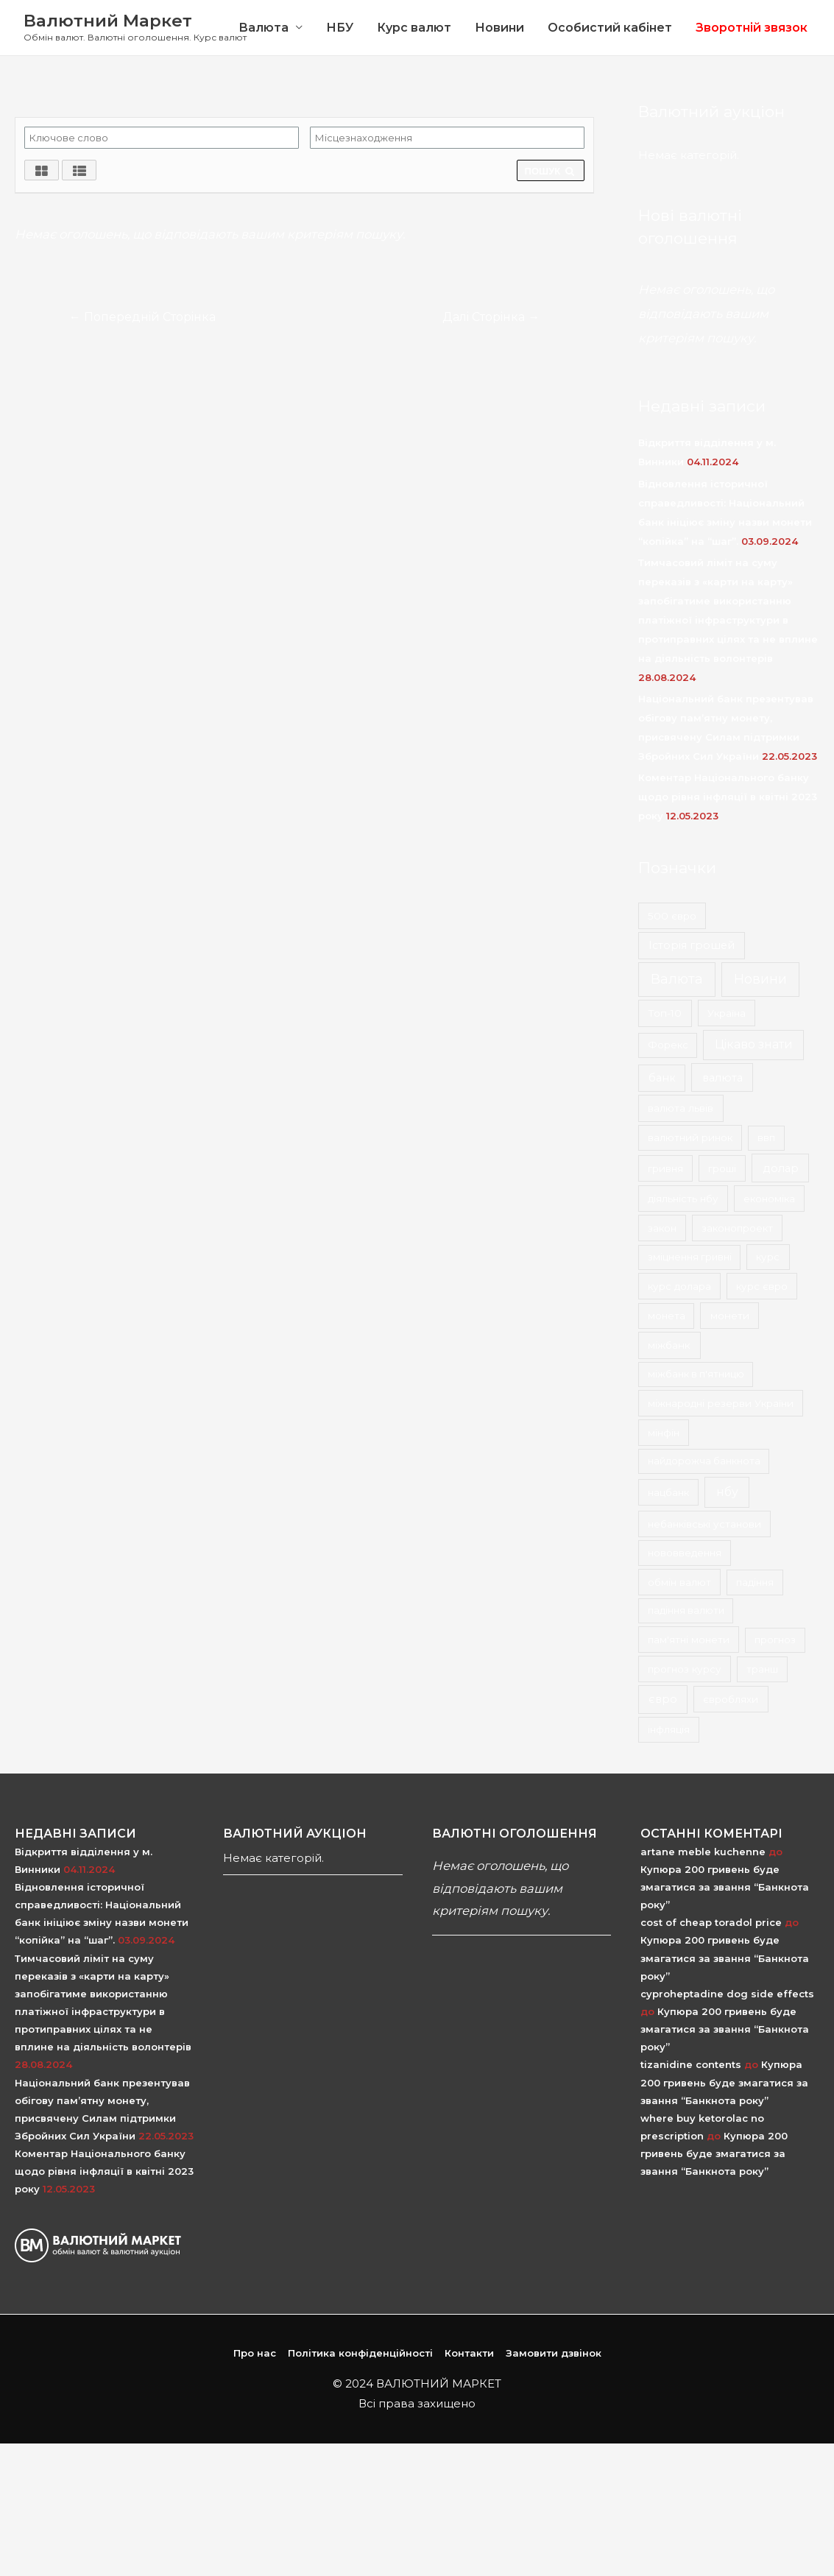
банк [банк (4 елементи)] (662, 1077)
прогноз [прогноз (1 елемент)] (775, 1639)
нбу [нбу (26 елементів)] (727, 1492)
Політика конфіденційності (360, 2354)
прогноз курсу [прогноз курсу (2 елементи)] (684, 1669)
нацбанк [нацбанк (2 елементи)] (668, 1492)
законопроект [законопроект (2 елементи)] (737, 1228)
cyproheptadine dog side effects (727, 1994)
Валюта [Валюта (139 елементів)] (677, 979)
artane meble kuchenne (703, 1851)
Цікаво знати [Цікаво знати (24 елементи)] (754, 1045)
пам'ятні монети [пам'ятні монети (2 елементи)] (688, 1639)
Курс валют (414, 28)
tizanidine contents (690, 2065)
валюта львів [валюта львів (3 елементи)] (680, 1108)
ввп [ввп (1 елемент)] (766, 1138)
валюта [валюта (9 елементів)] (722, 1077)
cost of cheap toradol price (711, 1922)
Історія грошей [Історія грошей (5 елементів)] (692, 945)
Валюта (263, 28)
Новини (499, 28)
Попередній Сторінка (143, 317)
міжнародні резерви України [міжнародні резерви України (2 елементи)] (721, 1403)
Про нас (254, 2354)
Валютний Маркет (108, 20)
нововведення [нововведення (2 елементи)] (684, 1553)
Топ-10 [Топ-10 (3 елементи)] (665, 1013)
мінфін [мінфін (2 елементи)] (663, 1433)
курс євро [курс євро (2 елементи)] (762, 1286)
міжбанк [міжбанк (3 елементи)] (669, 1346)
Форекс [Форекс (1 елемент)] (668, 1045)
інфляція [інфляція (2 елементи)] (669, 1729)
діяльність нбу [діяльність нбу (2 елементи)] (683, 1198)
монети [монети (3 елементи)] (729, 1315)
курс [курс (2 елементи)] (768, 1257)
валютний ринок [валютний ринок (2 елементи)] (690, 1138)
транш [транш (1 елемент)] (762, 1669)
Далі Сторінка (490, 317)
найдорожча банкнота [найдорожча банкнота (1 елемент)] (704, 1461)
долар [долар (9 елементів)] (781, 1168)
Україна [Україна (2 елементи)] (726, 1013)
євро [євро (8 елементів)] (663, 1699)
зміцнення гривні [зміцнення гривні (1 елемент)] (690, 1257)
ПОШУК (550, 171)
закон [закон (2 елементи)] (662, 1228)
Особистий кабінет (610, 28)
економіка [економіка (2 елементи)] (769, 1198)
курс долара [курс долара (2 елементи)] (679, 1286)
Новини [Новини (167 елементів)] (760, 979)
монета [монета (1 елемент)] (666, 1315)
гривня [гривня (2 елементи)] (665, 1168)
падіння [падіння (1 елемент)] (755, 1582)
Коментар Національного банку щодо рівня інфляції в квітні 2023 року (727, 797)
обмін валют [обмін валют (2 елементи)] (679, 1582)
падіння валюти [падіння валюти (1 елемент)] (686, 1611)
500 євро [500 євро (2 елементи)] (672, 916)
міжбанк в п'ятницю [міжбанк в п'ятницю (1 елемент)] (696, 1374)
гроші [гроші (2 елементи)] (722, 1168)
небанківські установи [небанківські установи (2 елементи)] (704, 1524)
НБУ (339, 28)
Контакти (469, 2354)
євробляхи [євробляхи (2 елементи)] (730, 1699)
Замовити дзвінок (553, 2354)
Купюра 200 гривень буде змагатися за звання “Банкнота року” (724, 1886)
